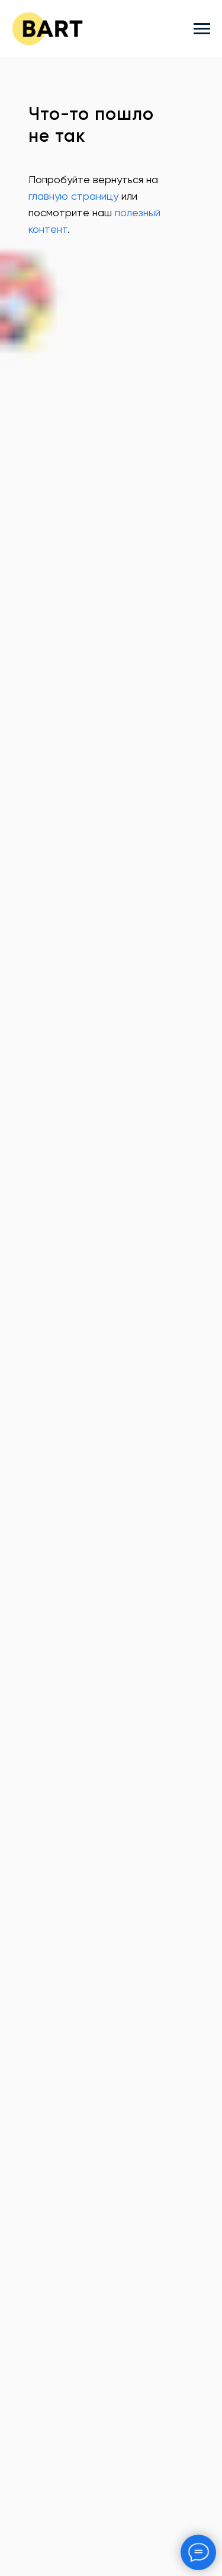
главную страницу (73, 196)
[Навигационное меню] (202, 29)
